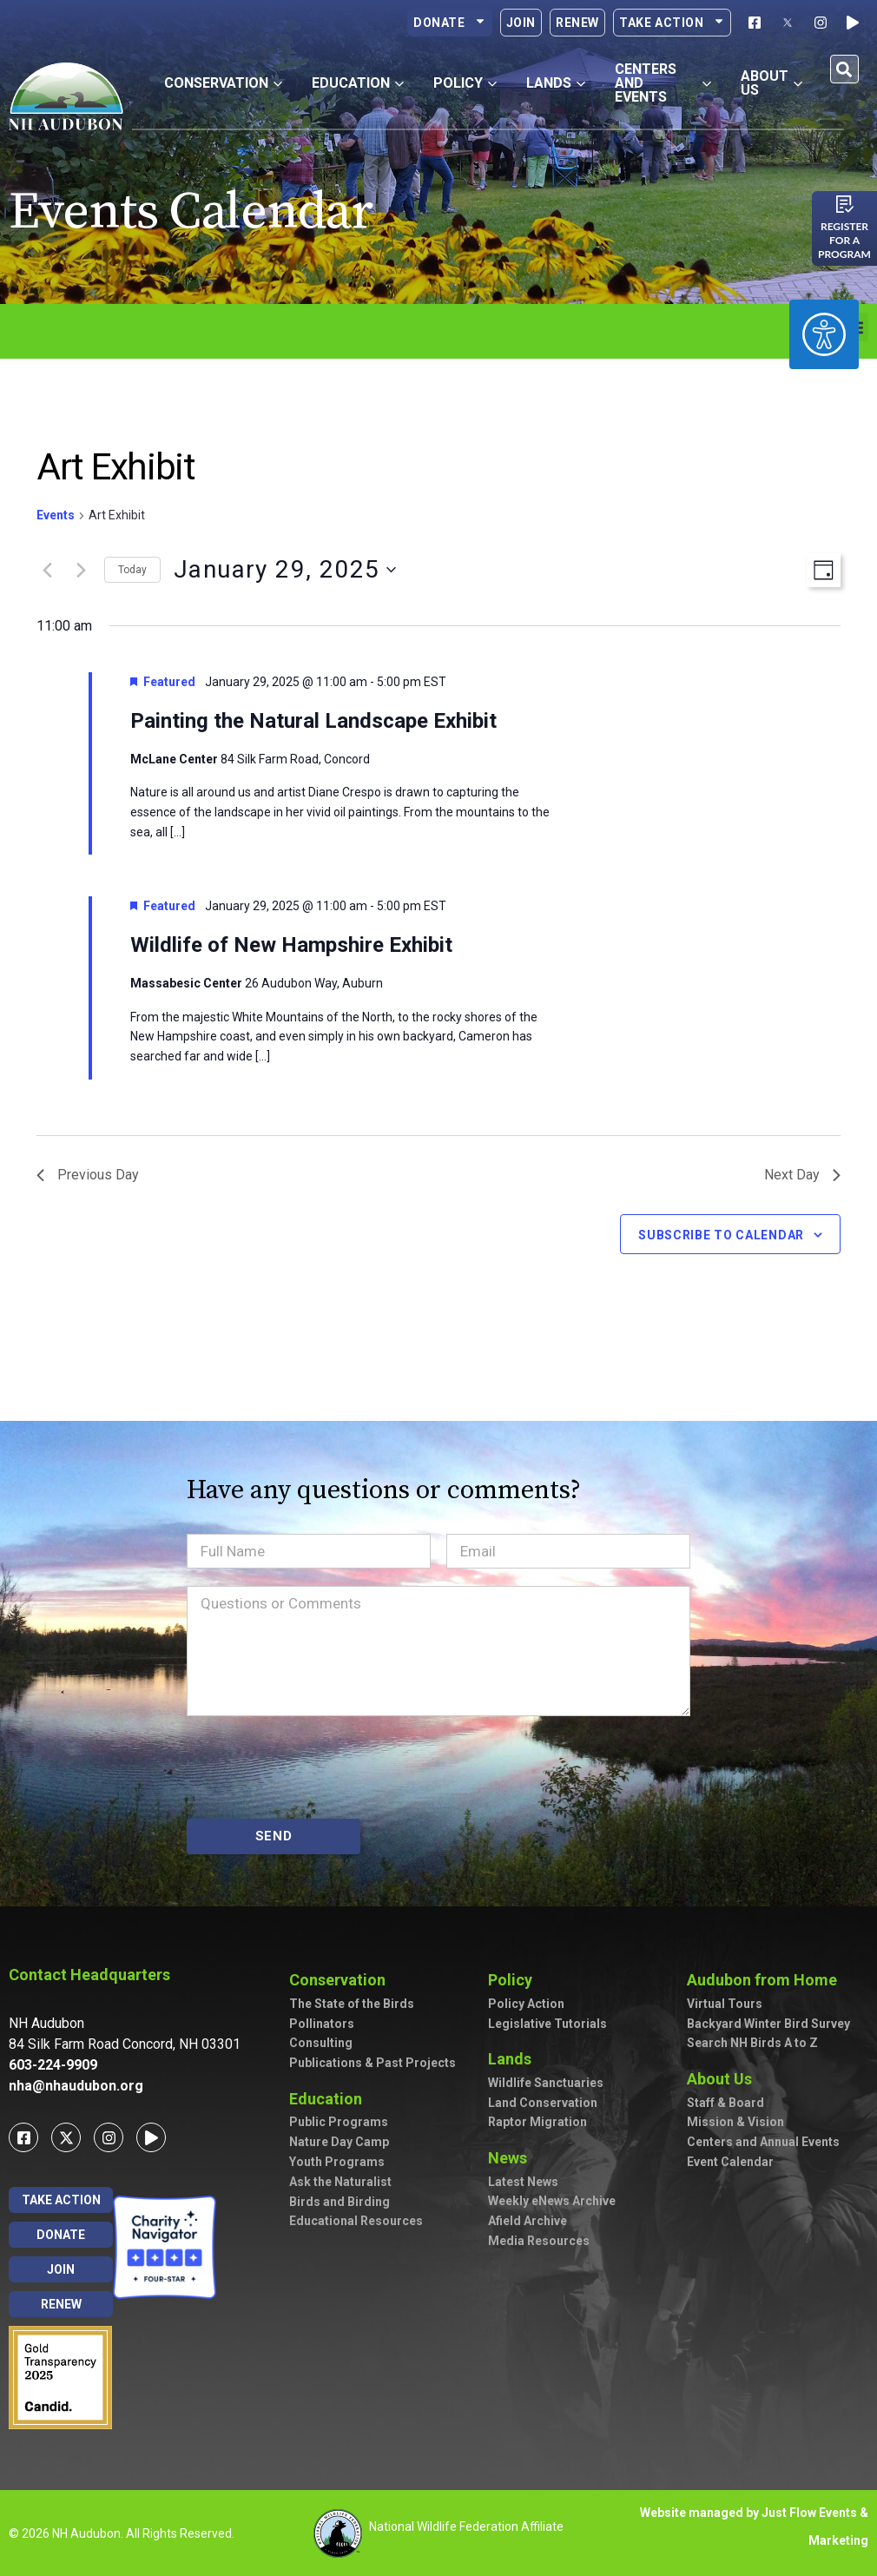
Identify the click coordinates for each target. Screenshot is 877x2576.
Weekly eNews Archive (552, 2201)
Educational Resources (356, 2221)
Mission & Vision (735, 2122)
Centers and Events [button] (663, 83)
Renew (577, 23)
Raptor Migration (537, 2122)
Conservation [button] (223, 83)
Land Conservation (542, 2103)
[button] (844, 69)
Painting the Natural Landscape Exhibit (313, 721)
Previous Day (87, 1174)
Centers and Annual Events (763, 2142)
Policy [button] (465, 83)
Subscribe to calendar (721, 1235)
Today (132, 570)
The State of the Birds (351, 2004)
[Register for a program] (845, 204)
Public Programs (338, 2122)
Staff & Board (725, 2103)
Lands (514, 2059)
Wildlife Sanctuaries (545, 2083)
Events (55, 515)
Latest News (523, 2182)
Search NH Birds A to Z (752, 2043)
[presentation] (319, 1767)
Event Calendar (730, 2162)
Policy (514, 1980)
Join (521, 23)
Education (330, 2099)
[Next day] (80, 569)
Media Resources (539, 2241)
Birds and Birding (339, 2202)
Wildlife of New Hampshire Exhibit (291, 945)
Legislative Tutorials (547, 2024)
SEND (274, 1836)
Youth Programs (337, 2162)
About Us (724, 2079)
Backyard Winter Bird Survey (768, 2024)
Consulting (321, 2043)
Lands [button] (555, 83)
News (512, 2158)
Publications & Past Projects (372, 2063)
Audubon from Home (766, 1980)
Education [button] (358, 83)
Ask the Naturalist (340, 2182)
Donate (449, 22)
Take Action (672, 22)
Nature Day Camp (339, 2142)
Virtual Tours (724, 2004)
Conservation (341, 1980)
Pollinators (321, 2024)
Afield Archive (527, 2221)
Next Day (802, 1174)
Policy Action (526, 2004)
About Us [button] (771, 83)
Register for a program (844, 240)
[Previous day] (46, 569)
